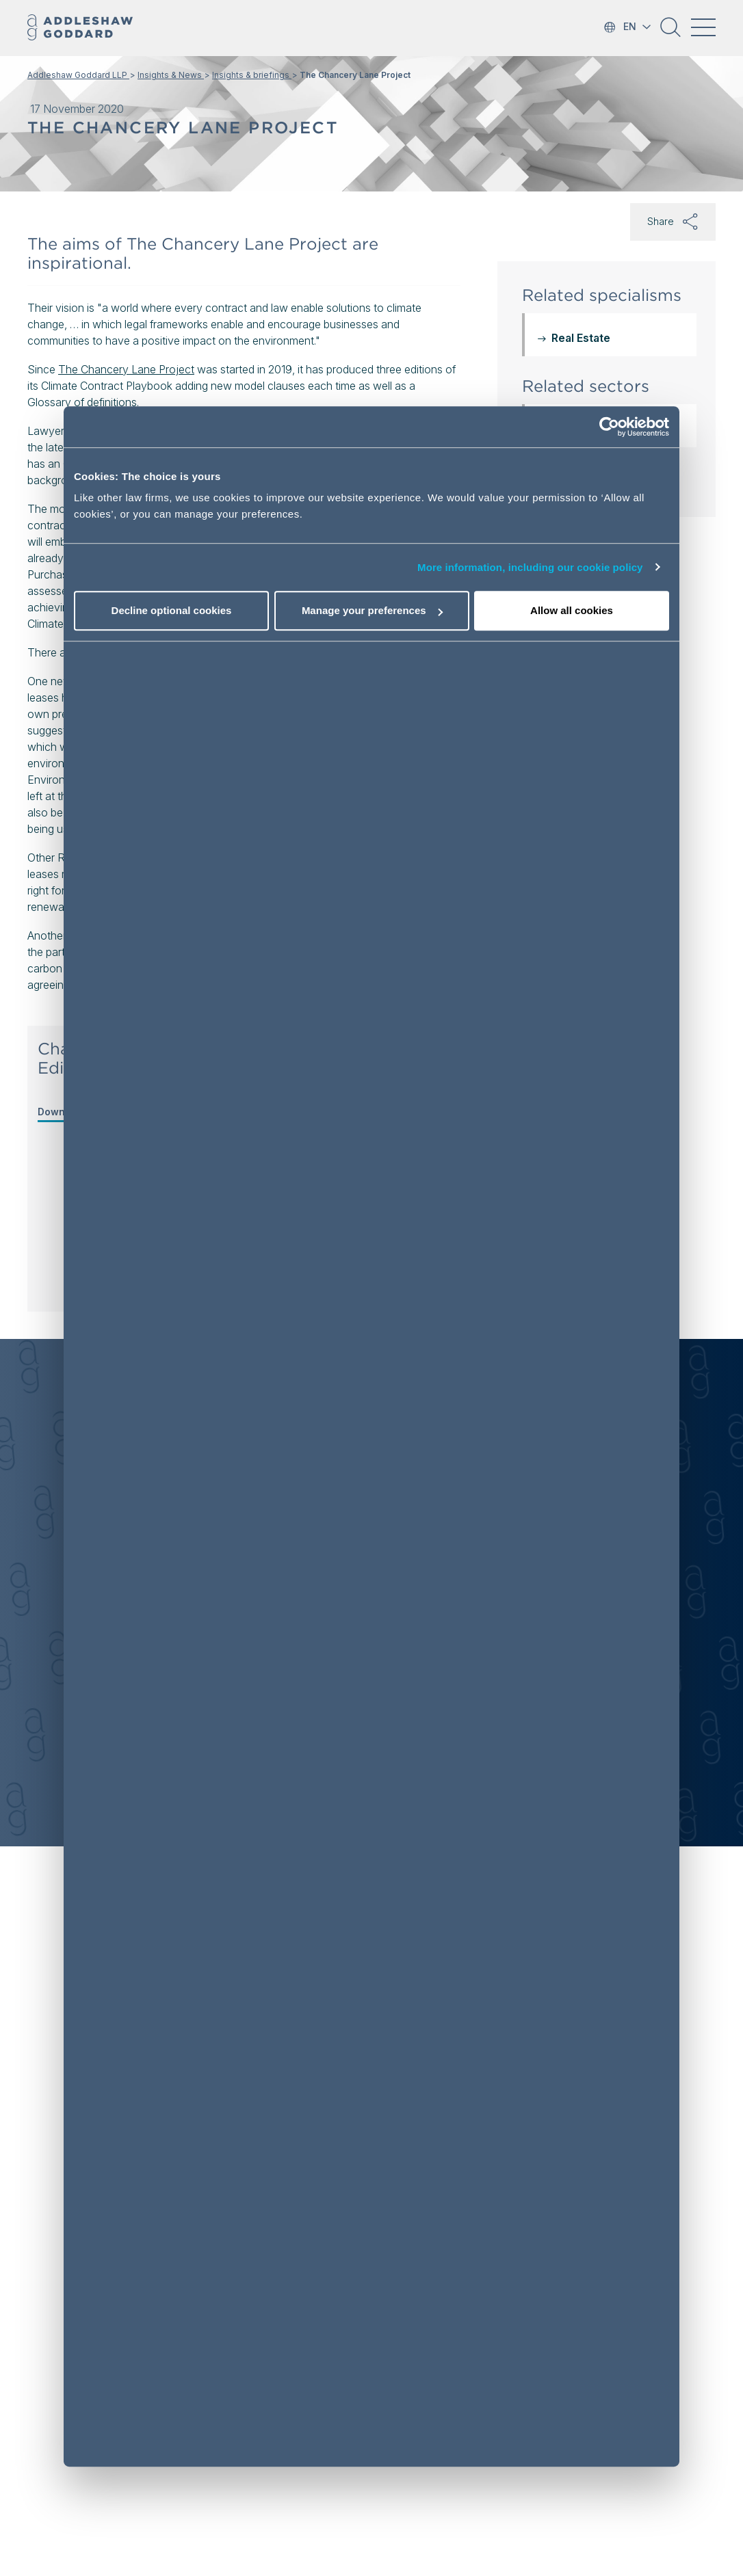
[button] (670, 32)
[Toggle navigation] (703, 27)
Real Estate (580, 338)
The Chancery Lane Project (126, 369)
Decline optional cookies (172, 610)
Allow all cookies (571, 610)
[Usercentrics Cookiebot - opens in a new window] (609, 426)
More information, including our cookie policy (530, 567)
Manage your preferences (372, 610)
